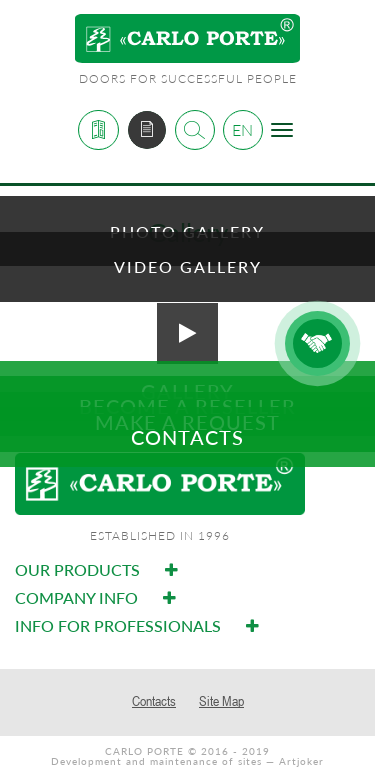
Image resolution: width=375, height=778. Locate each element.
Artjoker (301, 761)
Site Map (221, 701)
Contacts (154, 701)
